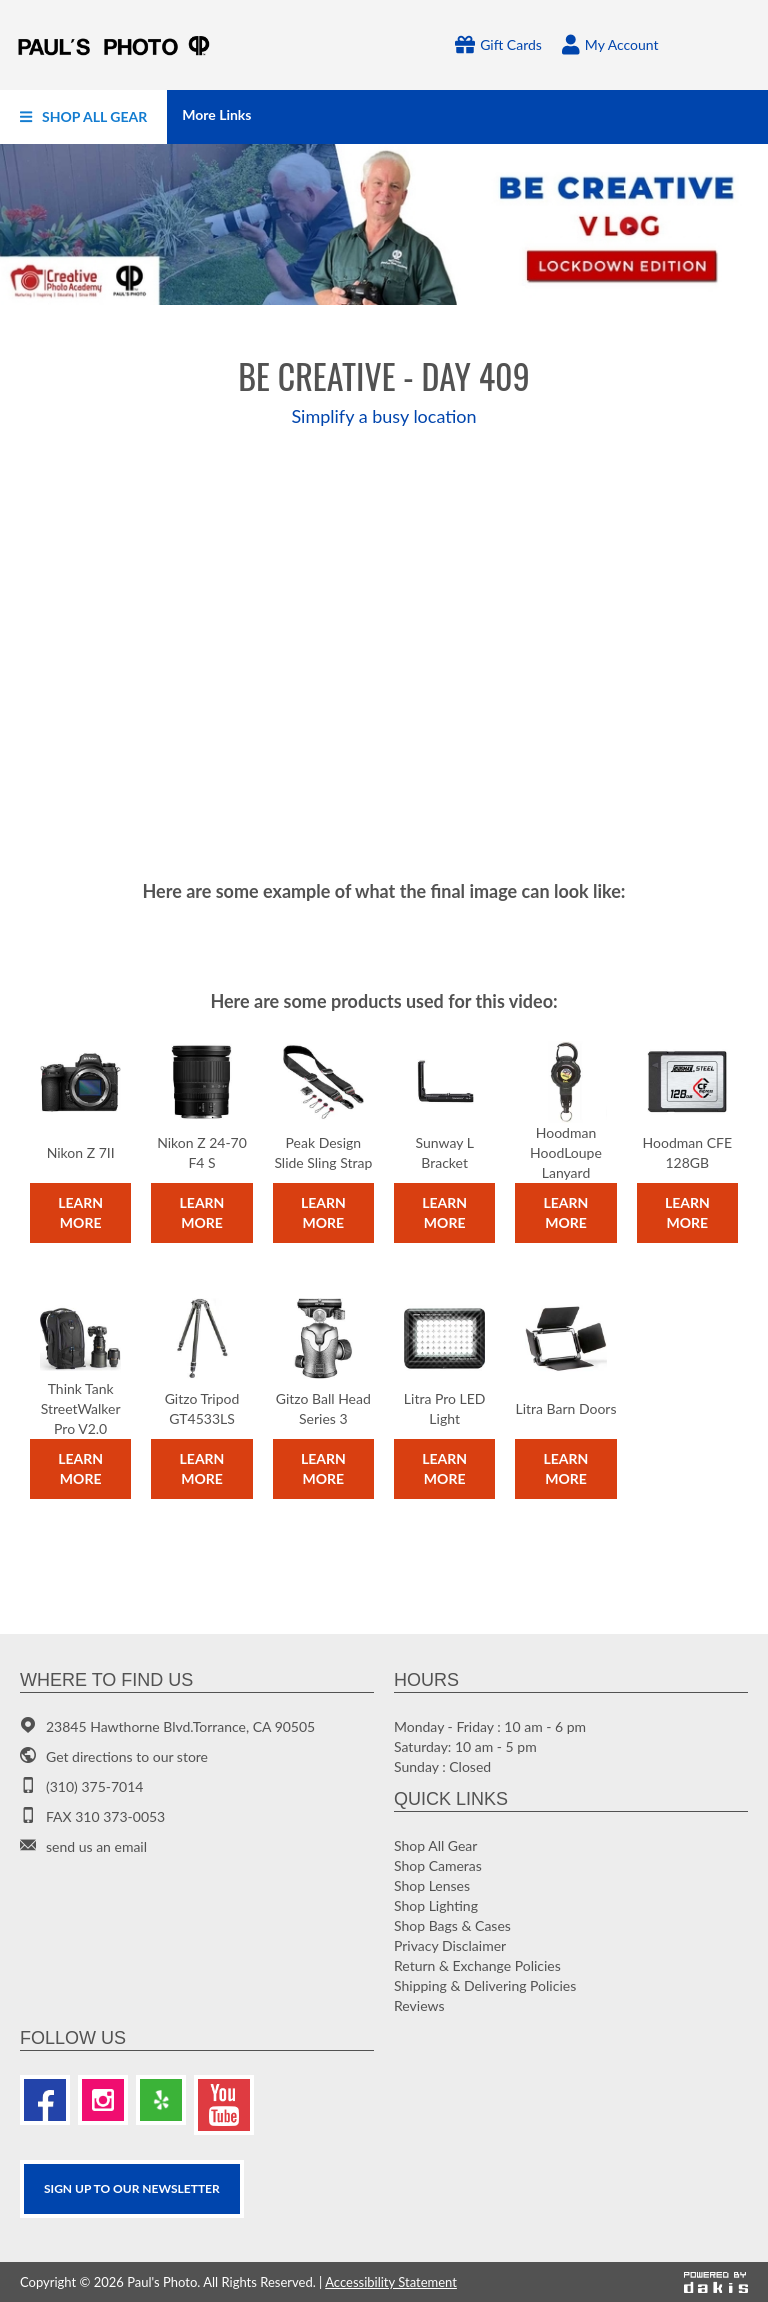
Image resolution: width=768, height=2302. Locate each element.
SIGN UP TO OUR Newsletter (132, 2188)
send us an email (96, 1846)
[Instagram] (103, 2100)
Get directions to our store (127, 1756)
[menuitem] (83, 117)
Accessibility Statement (391, 2282)
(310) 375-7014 (94, 1786)
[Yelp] (161, 2100)
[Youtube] (224, 2105)
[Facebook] (45, 2100)
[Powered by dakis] (716, 2282)
